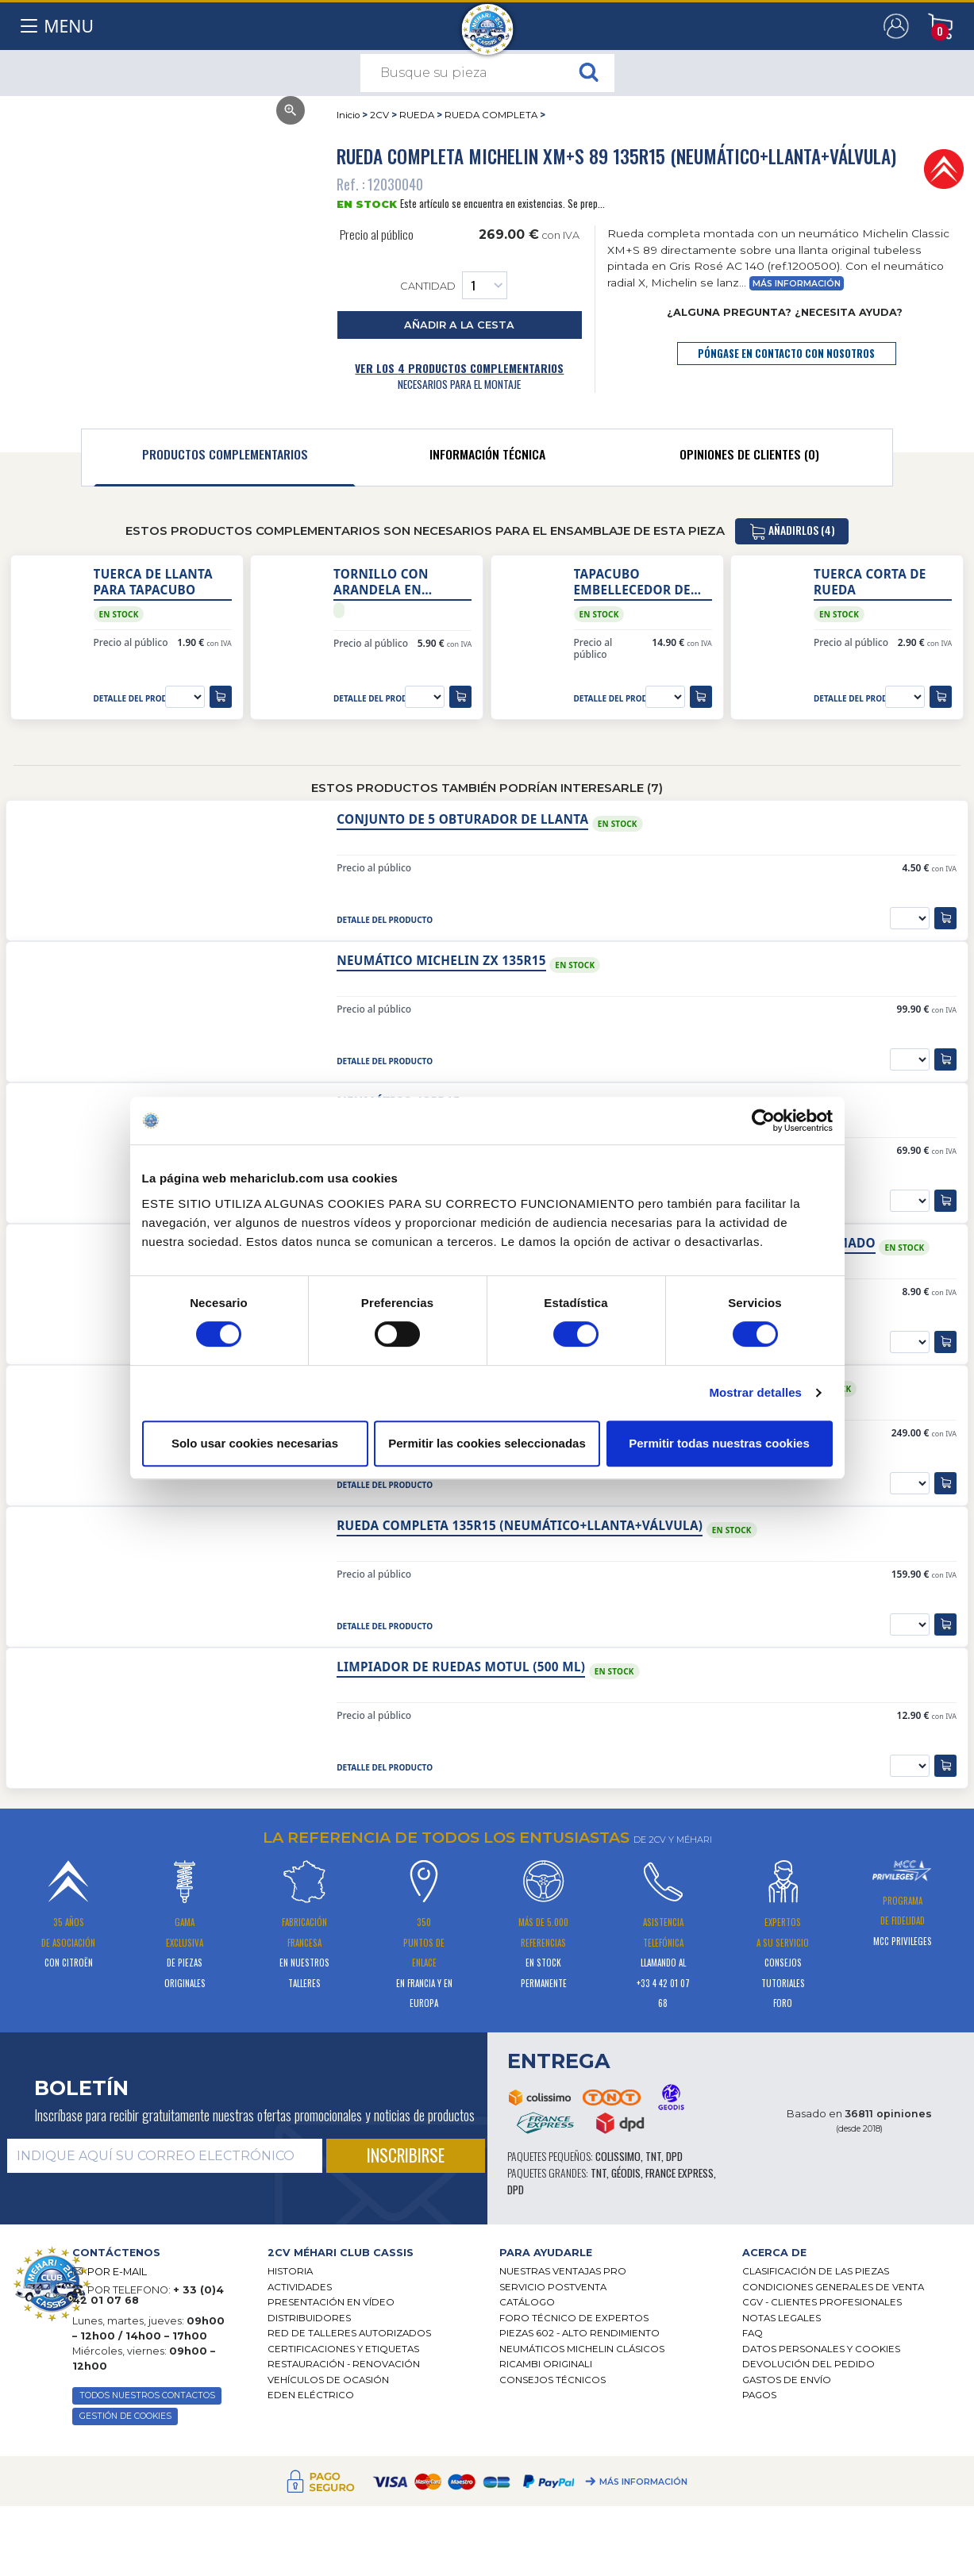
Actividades (300, 2287)
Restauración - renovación (344, 2364)
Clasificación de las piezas (815, 2271)
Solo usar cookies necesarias (254, 1443)
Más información (797, 284)
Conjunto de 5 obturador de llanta (462, 819)
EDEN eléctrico (311, 2395)
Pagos (759, 2395)
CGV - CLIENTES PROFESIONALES (822, 2302)
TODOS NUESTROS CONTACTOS (147, 2395)
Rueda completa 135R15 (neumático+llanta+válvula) (520, 1525)
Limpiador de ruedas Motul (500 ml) (461, 1666)
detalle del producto (142, 698)
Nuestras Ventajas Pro (562, 2271)
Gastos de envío (786, 2380)
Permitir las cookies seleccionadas (486, 1443)
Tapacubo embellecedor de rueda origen (632, 582)
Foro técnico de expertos (574, 2318)
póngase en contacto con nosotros (786, 353)
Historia (290, 2271)
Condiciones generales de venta (833, 2287)
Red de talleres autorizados (349, 2333)
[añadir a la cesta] (221, 697)
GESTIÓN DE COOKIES (125, 2416)
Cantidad (453, 285)
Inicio (348, 115)
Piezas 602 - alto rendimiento (579, 2333)
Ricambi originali (545, 2364)
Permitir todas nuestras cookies (719, 1443)
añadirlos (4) (792, 531)
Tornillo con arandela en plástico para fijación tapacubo (396, 582)
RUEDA (416, 115)
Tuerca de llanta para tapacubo (153, 582)
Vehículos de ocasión (328, 2380)
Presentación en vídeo (331, 2302)
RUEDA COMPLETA (491, 115)
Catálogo (527, 2302)
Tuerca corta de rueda (870, 582)
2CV (379, 115)
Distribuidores (309, 2318)
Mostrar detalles (755, 1392)
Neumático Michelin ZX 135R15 (441, 960)
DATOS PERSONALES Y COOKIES (821, 2349)
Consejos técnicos (552, 2380)
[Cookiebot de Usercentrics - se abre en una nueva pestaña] (763, 1120)
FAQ (752, 2333)
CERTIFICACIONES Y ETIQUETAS (343, 2349)
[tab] (225, 457)
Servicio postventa (552, 2287)
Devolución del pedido (808, 2364)
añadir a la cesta (459, 325)
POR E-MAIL (117, 2272)
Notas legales (781, 2318)
